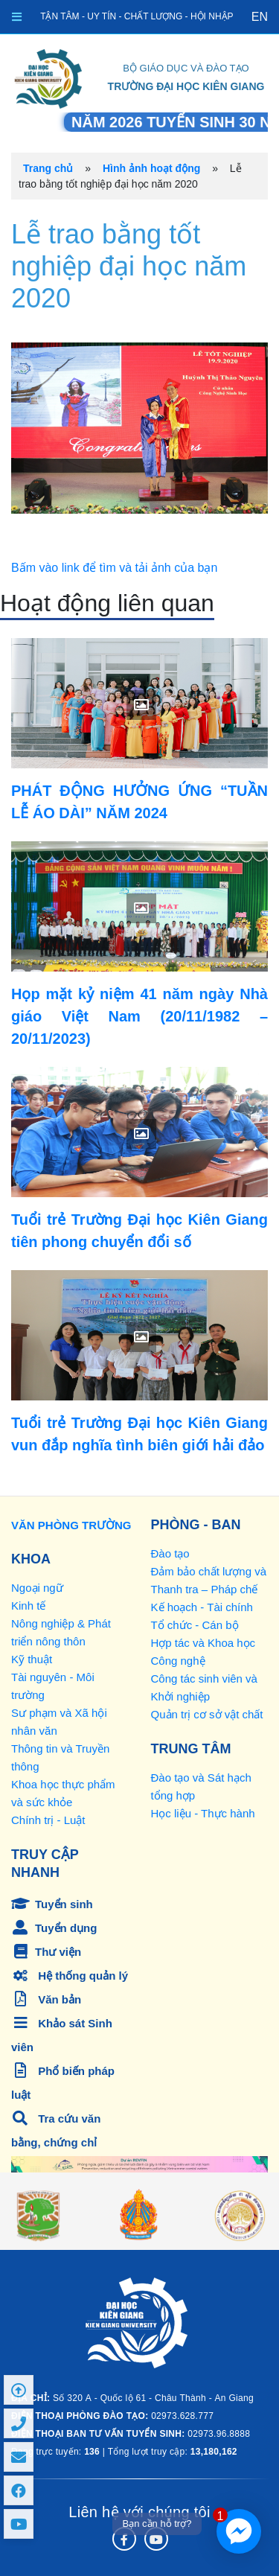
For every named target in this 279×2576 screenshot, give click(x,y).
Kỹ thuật (31, 1659)
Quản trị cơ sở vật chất (207, 1714)
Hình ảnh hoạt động (151, 168)
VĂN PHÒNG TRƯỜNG (71, 1525)
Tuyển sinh (52, 1904)
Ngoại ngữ (37, 1587)
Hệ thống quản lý (69, 1975)
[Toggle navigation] (16, 16)
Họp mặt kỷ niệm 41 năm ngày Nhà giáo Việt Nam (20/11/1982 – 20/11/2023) (139, 1016)
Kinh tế (28, 1605)
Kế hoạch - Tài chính (202, 1607)
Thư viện (46, 1951)
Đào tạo (170, 1553)
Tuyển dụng (54, 1928)
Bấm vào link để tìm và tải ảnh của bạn (114, 567)
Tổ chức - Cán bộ (195, 1625)
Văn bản (46, 1999)
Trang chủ (48, 168)
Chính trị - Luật (48, 1820)
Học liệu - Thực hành (203, 1813)
